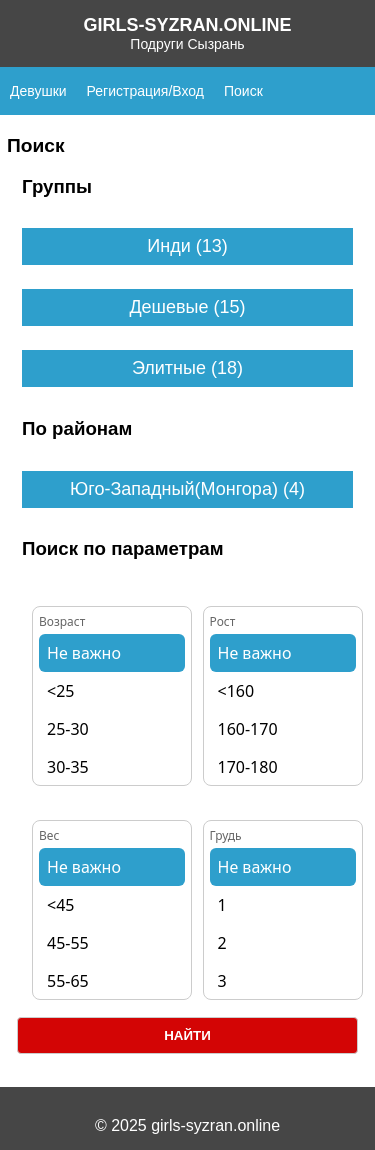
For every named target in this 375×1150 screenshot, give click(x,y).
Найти (187, 1035)
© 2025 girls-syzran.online (187, 1125)
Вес (49, 835)
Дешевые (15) (187, 307)
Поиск (243, 91)
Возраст (62, 621)
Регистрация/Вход (145, 91)
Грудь (226, 835)
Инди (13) (187, 246)
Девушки (38, 91)
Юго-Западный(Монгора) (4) (187, 489)
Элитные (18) (187, 368)
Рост (223, 621)
